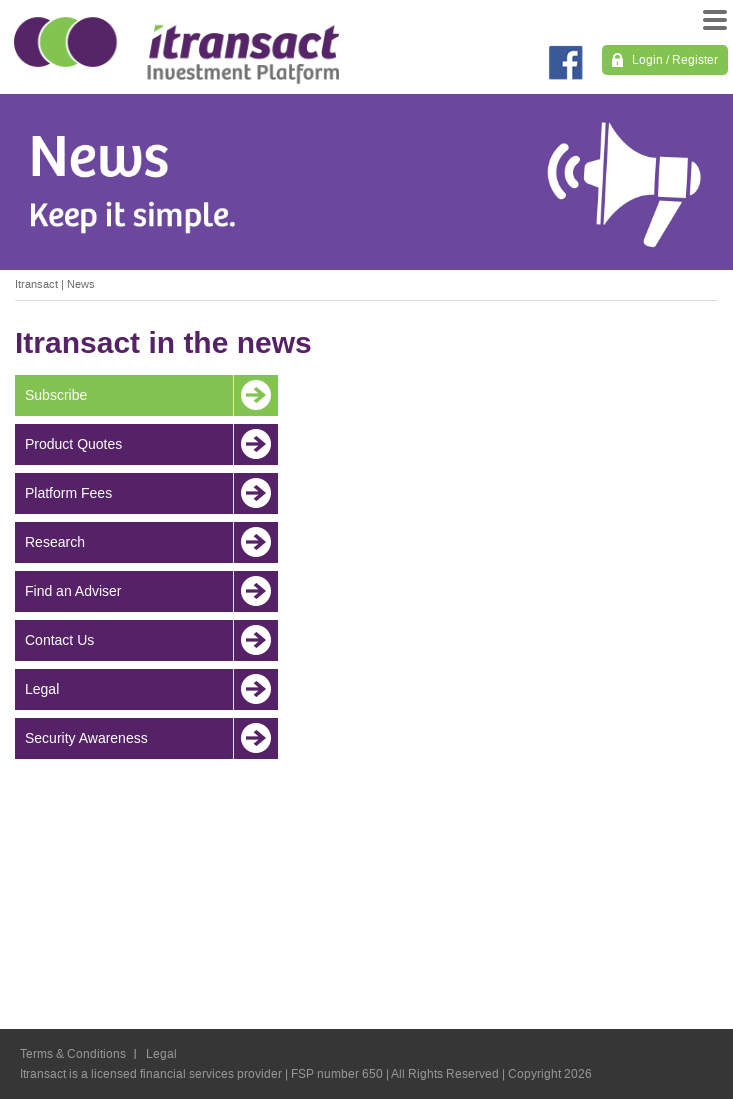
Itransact (36, 284)
